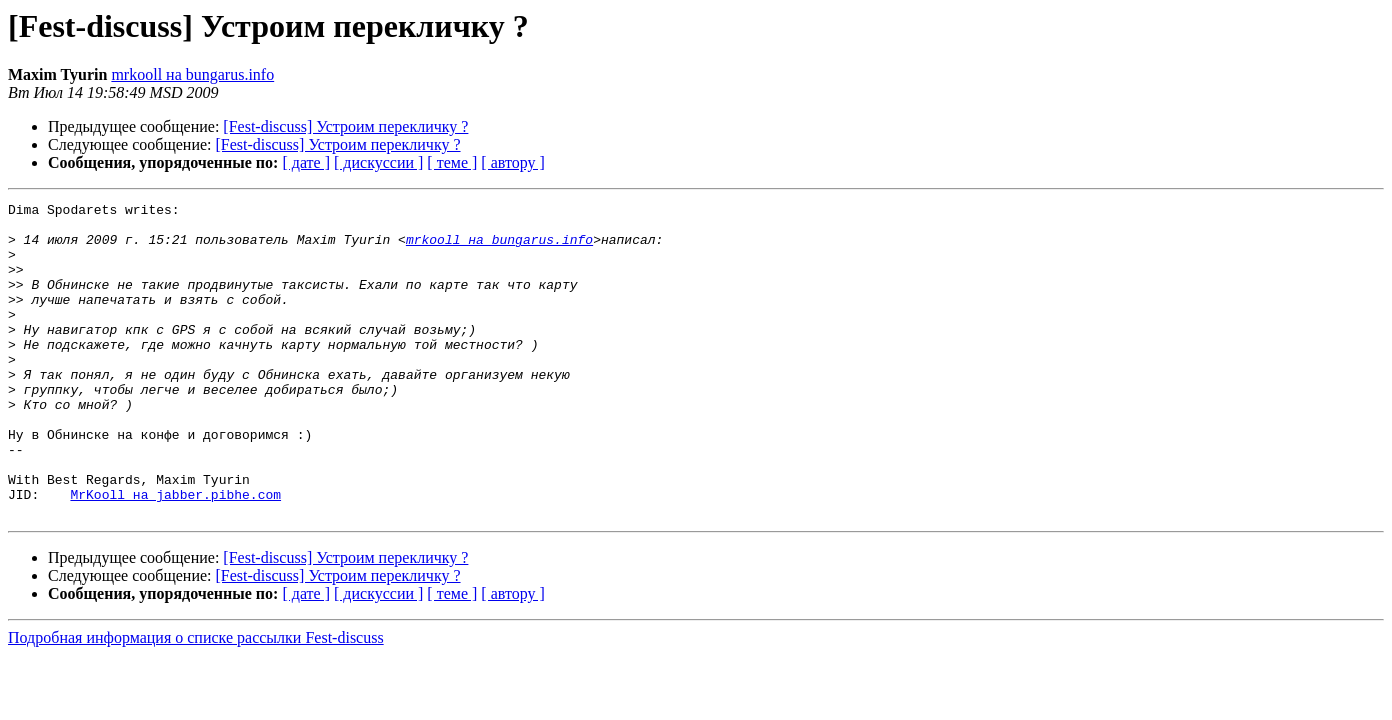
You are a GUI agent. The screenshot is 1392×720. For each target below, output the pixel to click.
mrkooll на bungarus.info (192, 74)
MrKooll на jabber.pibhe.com (175, 554)
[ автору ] (512, 162)
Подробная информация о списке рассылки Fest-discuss (196, 700)
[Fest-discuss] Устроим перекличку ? (345, 126)
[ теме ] (452, 162)
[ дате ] (306, 162)
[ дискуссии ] (378, 162)
